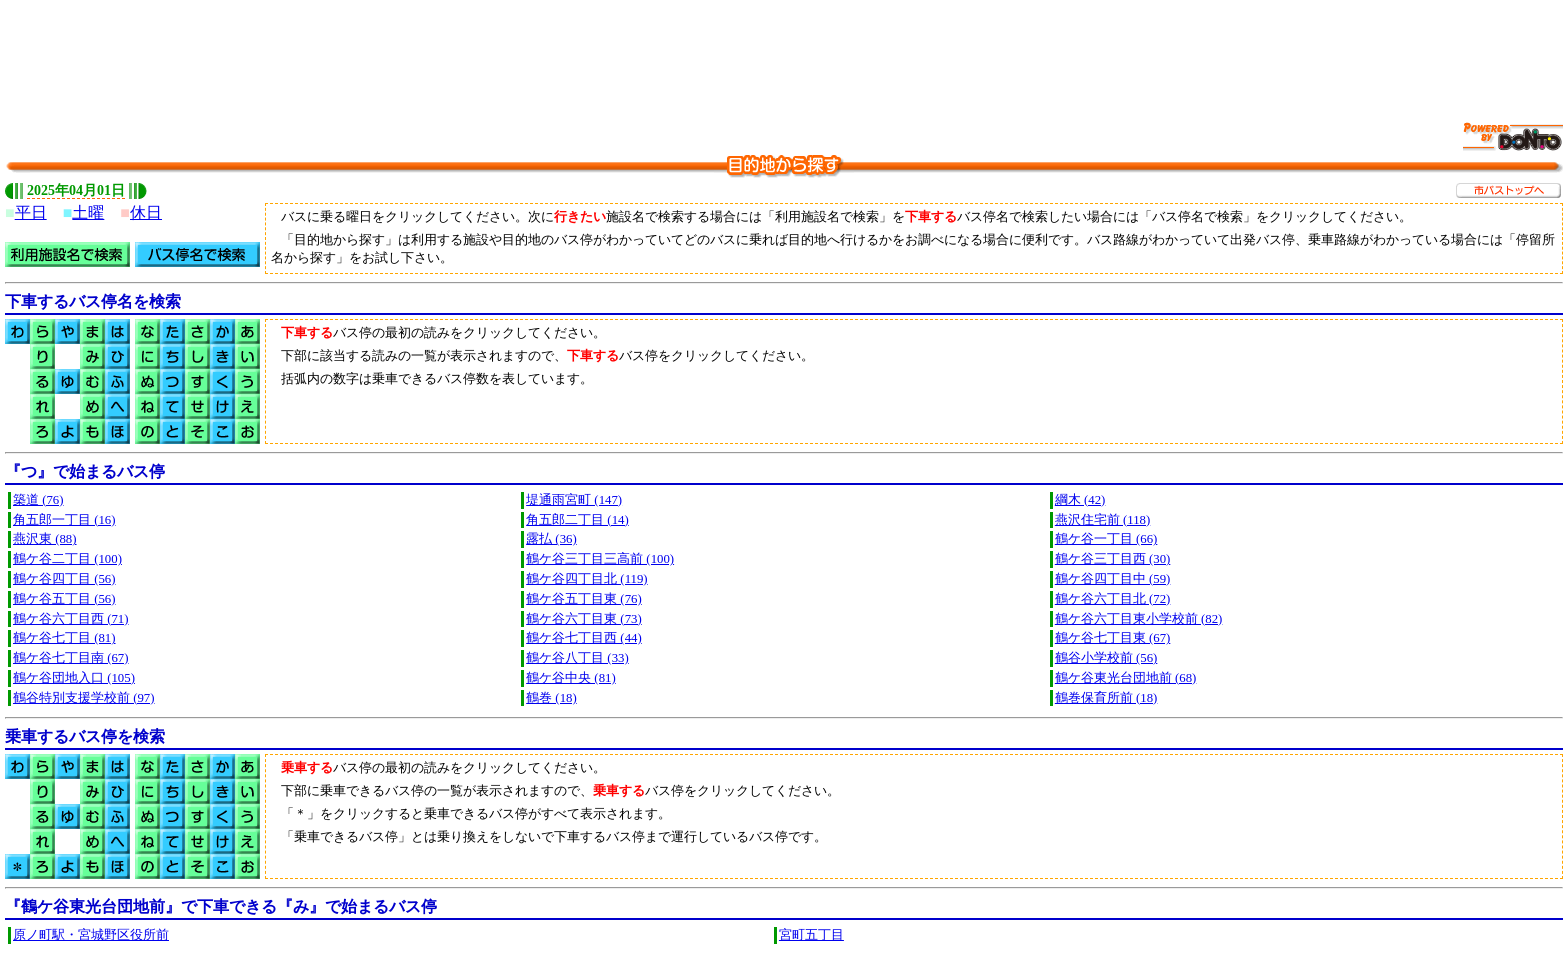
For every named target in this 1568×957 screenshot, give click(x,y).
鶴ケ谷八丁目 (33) (577, 658)
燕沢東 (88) (45, 539)
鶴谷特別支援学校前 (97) (84, 698)
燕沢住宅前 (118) (1102, 520)
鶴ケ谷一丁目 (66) (1106, 539)
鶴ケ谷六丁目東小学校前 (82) (1139, 619)
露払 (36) (551, 539)
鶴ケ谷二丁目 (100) (67, 559)
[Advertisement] (784, 50)
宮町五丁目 (811, 935)
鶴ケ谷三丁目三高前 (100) (600, 559)
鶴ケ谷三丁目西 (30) (1113, 559)
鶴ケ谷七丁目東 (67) (1113, 638)
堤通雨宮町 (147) (574, 500)
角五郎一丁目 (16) (64, 520)
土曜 (88, 212)
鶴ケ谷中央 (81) (571, 678)
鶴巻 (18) (551, 698)
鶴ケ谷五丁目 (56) (64, 599)
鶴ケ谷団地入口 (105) (74, 678)
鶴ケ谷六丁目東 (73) (584, 619)
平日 (31, 212)
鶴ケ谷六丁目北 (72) (1113, 599)
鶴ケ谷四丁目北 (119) (586, 579)
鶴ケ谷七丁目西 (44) (584, 638)
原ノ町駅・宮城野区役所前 (91, 935)
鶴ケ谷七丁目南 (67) (71, 658)
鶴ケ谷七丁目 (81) (64, 638)
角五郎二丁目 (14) (577, 520)
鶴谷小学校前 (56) (1106, 658)
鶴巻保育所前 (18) (1106, 698)
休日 (146, 212)
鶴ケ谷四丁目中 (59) (1113, 579)
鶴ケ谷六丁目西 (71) (71, 619)
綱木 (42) (1080, 500)
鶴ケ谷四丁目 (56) (64, 579)
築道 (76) (38, 500)
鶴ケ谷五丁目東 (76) (584, 599)
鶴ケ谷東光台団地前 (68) (1126, 678)
